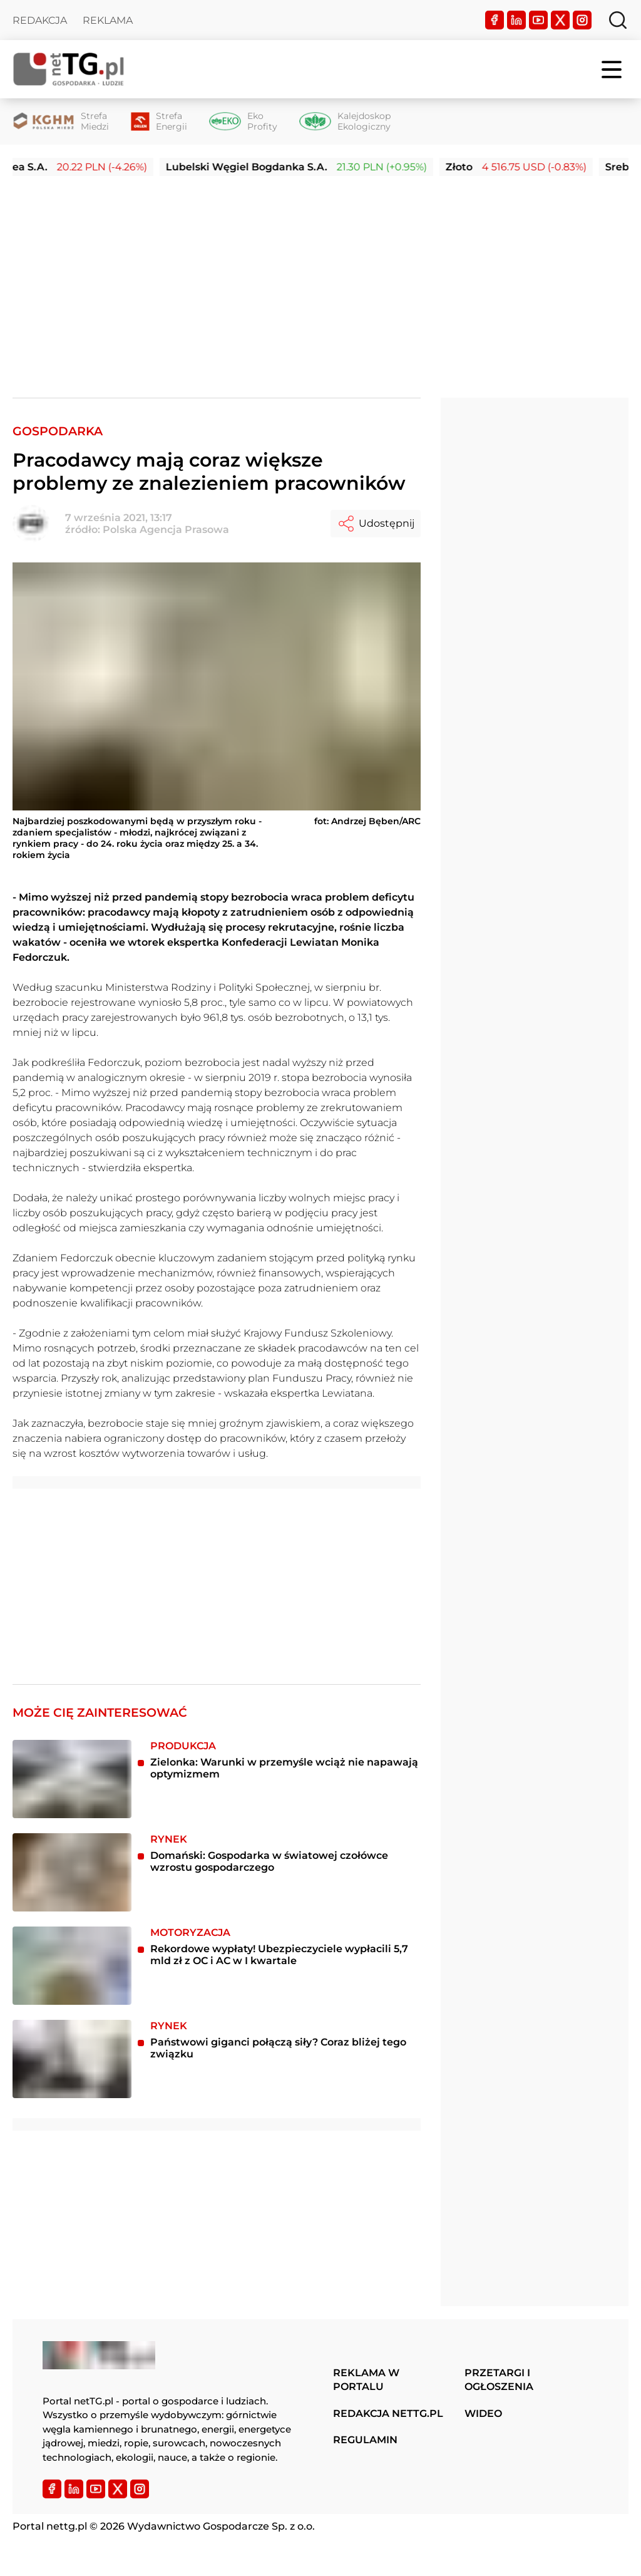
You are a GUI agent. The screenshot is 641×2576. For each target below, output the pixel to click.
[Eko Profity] (243, 121)
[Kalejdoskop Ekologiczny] (345, 121)
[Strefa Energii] (159, 121)
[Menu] (612, 69)
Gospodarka (58, 430)
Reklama (108, 20)
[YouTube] (538, 20)
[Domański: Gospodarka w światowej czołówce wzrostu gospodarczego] (72, 1872)
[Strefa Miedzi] (61, 121)
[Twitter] (560, 20)
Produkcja (183, 1746)
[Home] (69, 69)
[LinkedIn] (516, 20)
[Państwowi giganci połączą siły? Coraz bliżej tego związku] (72, 2059)
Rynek (168, 1839)
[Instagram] (582, 20)
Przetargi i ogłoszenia (498, 2379)
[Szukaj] (617, 20)
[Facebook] (494, 20)
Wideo (483, 2413)
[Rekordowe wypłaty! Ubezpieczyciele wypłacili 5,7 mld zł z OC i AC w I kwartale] (72, 1966)
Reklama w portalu (366, 2379)
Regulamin (365, 2440)
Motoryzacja (190, 1932)
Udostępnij (375, 523)
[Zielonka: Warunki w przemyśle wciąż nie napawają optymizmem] (72, 1779)
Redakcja (40, 20)
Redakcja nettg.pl (388, 2413)
